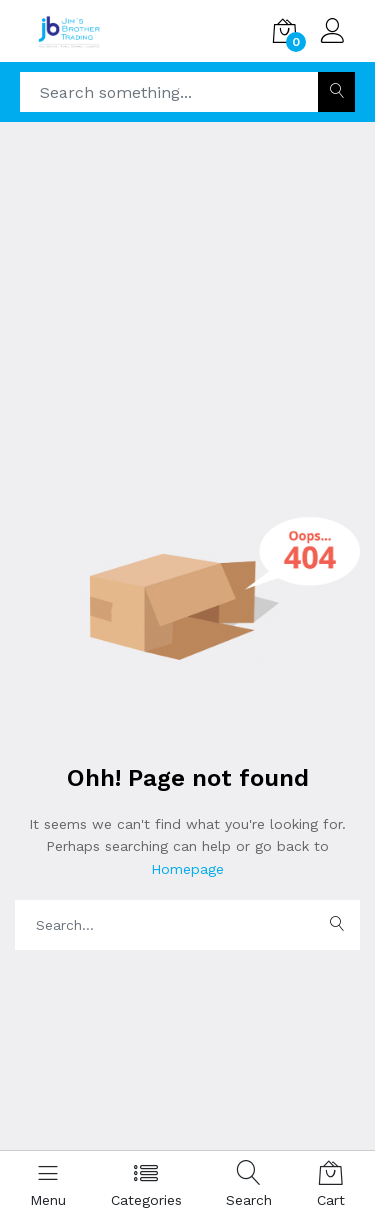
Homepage (187, 869)
